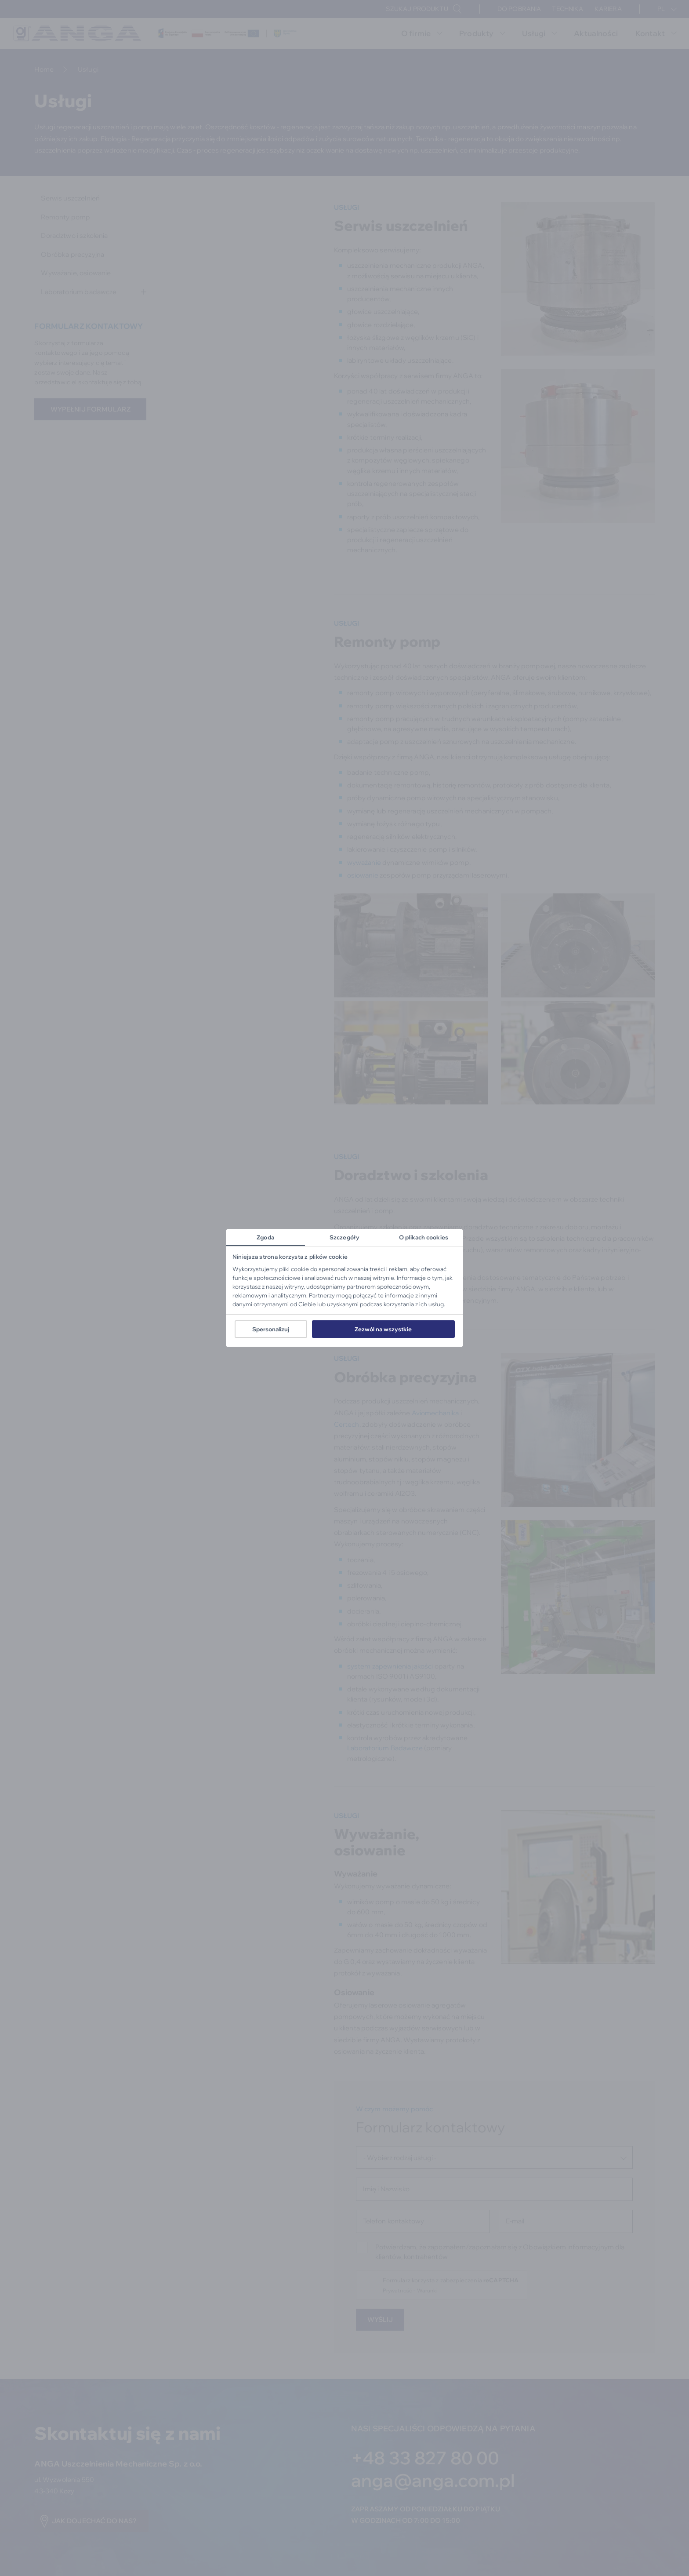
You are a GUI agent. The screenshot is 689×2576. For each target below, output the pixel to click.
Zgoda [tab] (265, 1237)
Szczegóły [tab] (344, 1237)
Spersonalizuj (270, 1329)
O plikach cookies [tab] (423, 1237)
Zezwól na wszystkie (383, 1329)
